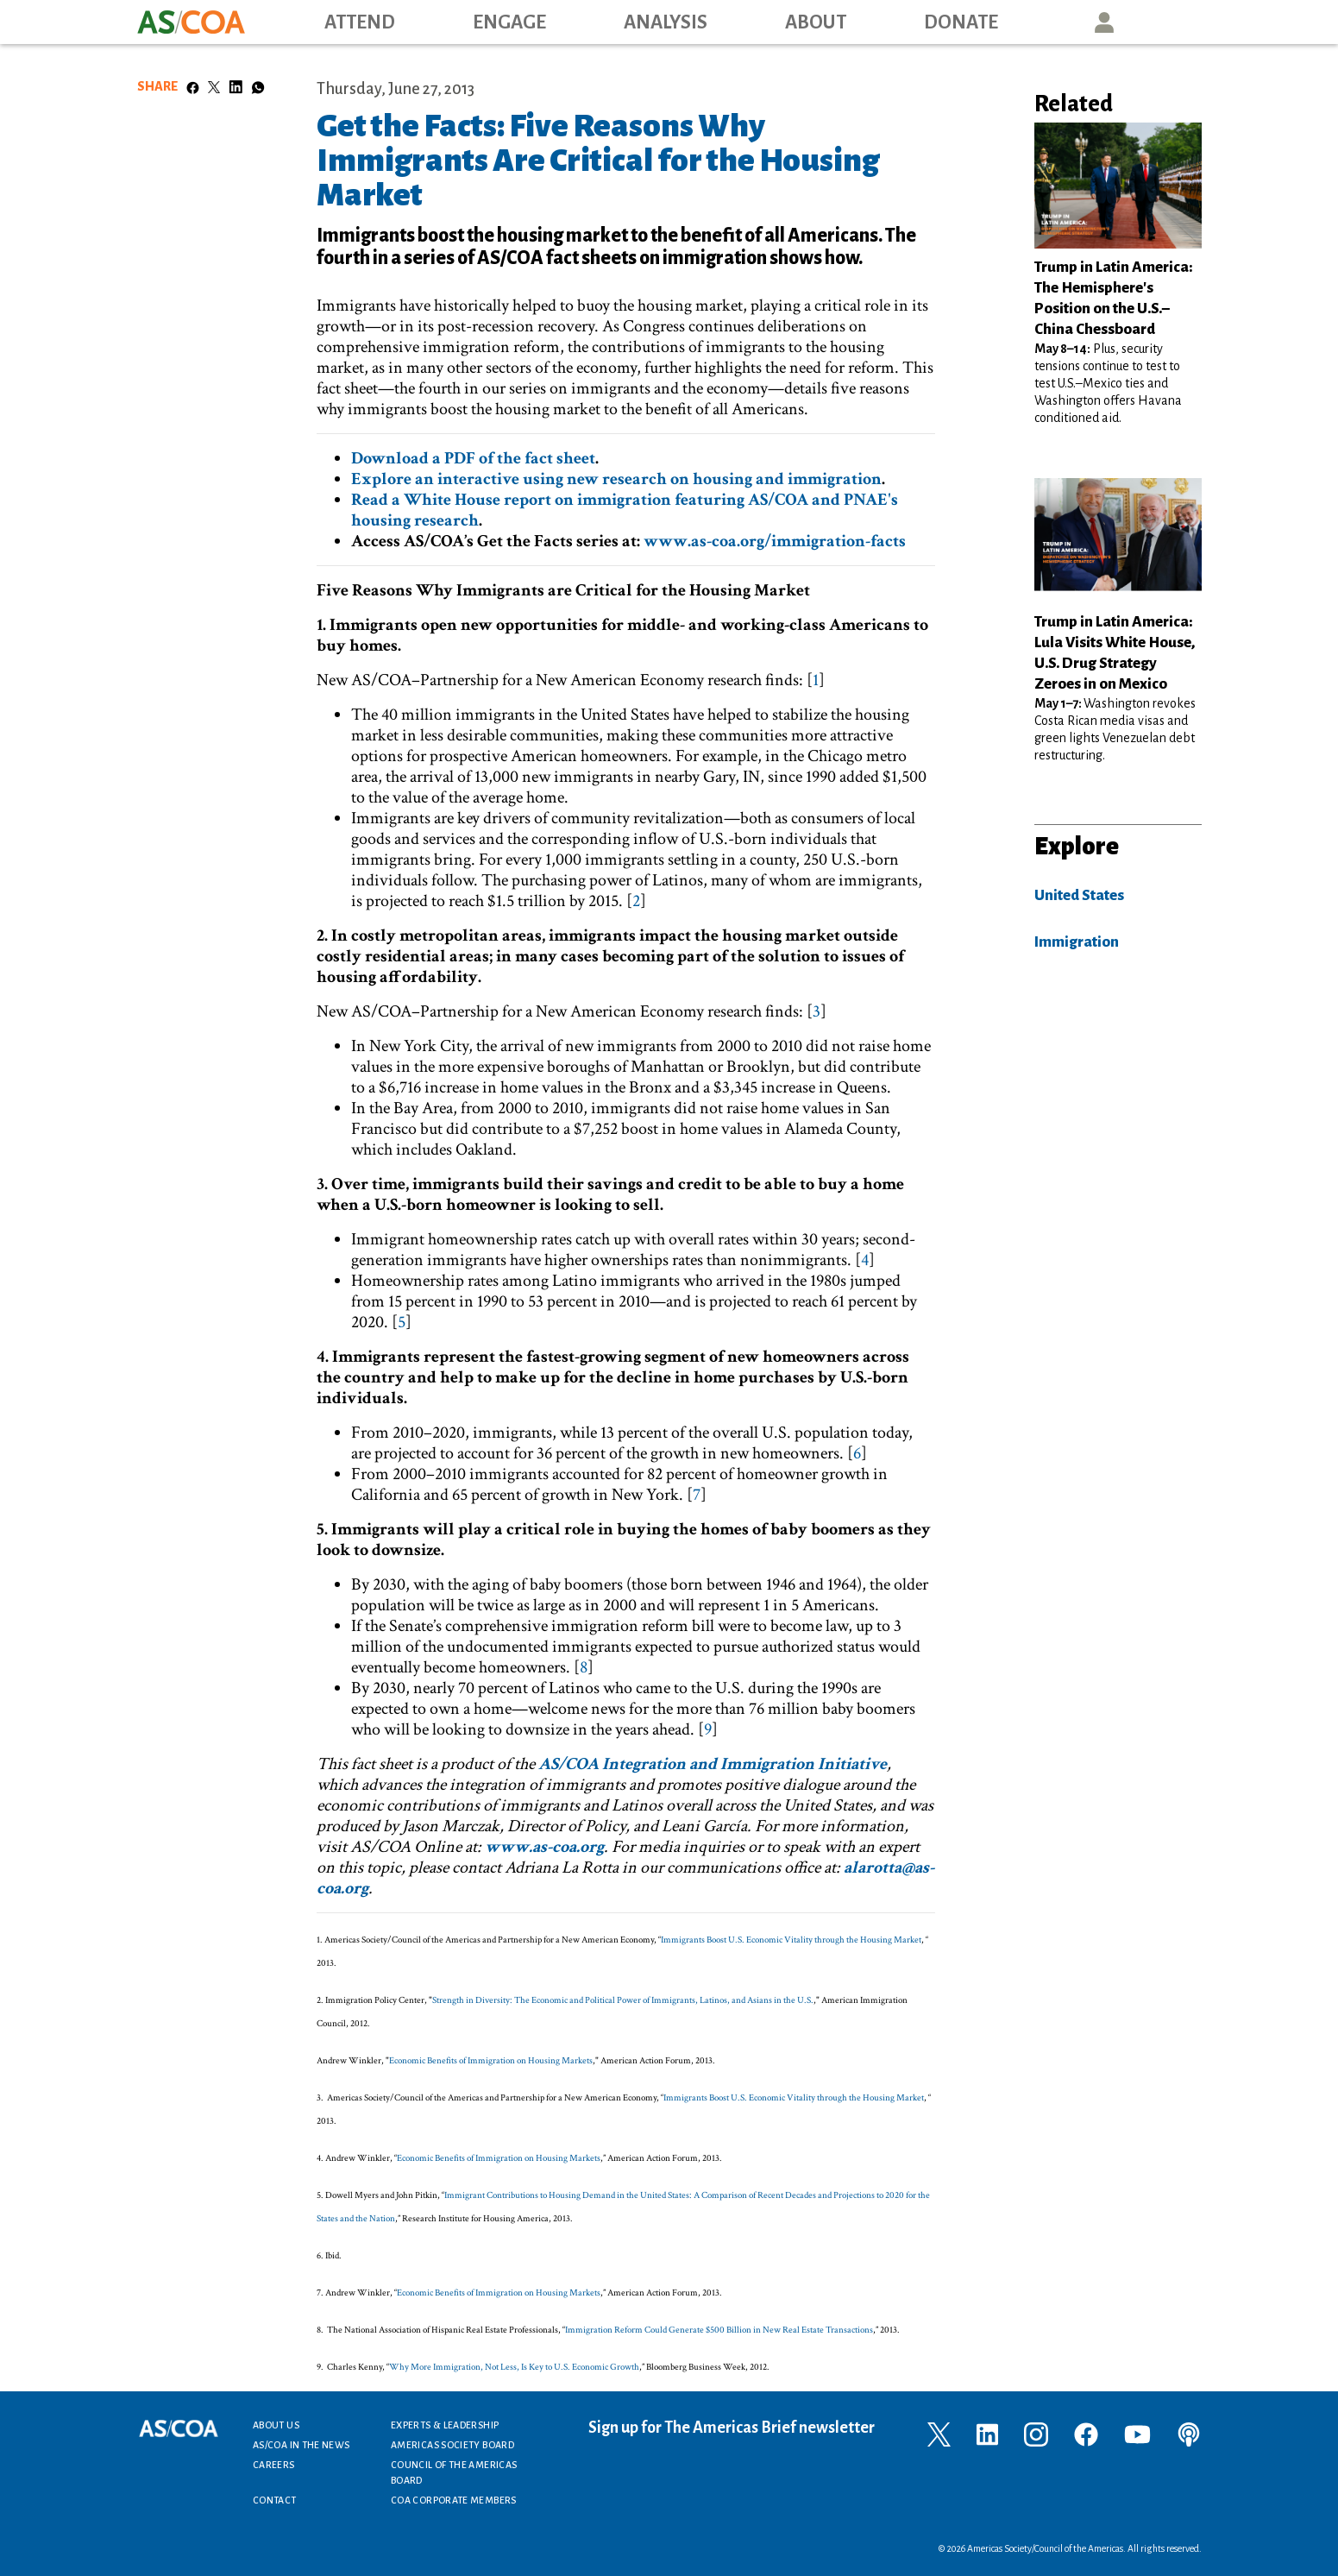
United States (1079, 895)
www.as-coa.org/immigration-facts (775, 541)
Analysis (665, 22)
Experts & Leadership (445, 2425)
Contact (275, 2500)
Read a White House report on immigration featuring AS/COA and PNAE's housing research (624, 510)
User (1104, 22)
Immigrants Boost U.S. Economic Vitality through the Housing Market (791, 1940)
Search (1183, 22)
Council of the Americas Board (454, 2472)
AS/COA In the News (301, 2445)
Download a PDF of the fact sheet (473, 458)
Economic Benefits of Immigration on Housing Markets (491, 2061)
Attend (359, 22)
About (815, 22)
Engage (509, 22)
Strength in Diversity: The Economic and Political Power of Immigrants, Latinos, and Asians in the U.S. (622, 2000)
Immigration (1076, 942)
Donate (961, 22)
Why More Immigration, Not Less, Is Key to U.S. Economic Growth (514, 2367)
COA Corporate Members (454, 2500)
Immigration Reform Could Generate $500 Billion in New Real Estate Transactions (719, 2330)
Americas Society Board (452, 2445)
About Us (276, 2425)
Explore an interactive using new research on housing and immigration (616, 479)
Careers (274, 2464)
